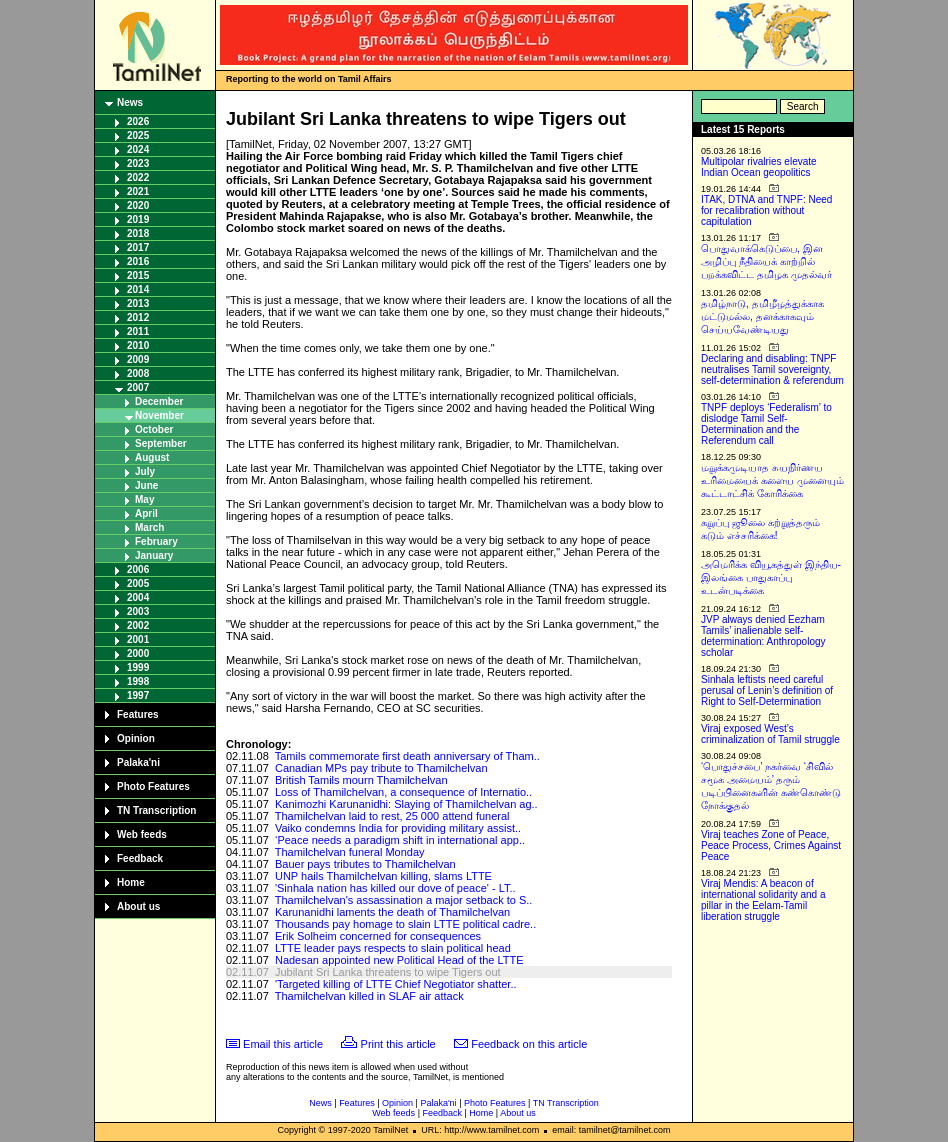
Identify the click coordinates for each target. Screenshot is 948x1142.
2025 (138, 135)
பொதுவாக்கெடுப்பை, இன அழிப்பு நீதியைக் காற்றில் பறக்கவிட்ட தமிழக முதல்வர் (766, 261)
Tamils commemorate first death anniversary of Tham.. (407, 756)
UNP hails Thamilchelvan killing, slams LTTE (383, 876)
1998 (138, 681)
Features (138, 714)
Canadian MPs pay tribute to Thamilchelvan (381, 768)
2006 (138, 569)
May (144, 499)
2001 (138, 639)
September (161, 443)
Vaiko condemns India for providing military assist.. (398, 828)
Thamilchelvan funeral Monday (350, 852)
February (156, 541)
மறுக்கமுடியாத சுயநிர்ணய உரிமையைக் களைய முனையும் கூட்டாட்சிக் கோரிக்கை (772, 480)
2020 (138, 205)
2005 (138, 583)
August (152, 457)
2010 (138, 345)
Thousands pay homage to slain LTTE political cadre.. (406, 924)
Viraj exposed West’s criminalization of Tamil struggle (770, 734)
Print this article (398, 1044)
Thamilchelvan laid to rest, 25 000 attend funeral (392, 816)
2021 (138, 191)
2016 (138, 261)
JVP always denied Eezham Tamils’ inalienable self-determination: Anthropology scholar (763, 636)
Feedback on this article (529, 1044)
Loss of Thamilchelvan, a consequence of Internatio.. (403, 792)
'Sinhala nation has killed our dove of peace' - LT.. (395, 888)
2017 (138, 247)
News (130, 102)
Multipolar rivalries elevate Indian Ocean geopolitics (759, 167)
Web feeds (142, 834)
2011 (138, 331)
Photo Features (153, 786)
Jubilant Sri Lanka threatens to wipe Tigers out (388, 972)
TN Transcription (156, 810)
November (159, 415)
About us (138, 906)
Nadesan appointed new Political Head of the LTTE (399, 960)
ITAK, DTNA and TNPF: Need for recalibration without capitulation (766, 210)
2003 (138, 611)
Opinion (136, 738)
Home (131, 882)
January (154, 555)
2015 (138, 275)
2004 (138, 597)
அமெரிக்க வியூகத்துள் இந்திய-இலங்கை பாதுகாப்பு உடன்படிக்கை (771, 577)
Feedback (140, 858)
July (145, 471)
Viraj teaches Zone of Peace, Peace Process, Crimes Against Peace (771, 845)
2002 (138, 625)
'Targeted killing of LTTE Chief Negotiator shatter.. (396, 984)
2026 (138, 121)
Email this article (283, 1044)
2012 (138, 317)
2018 (138, 233)
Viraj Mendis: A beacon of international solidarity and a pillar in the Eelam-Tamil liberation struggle (763, 900)
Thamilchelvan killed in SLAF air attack (369, 996)
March (149, 527)
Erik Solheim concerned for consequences (378, 936)
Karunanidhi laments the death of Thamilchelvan (392, 912)
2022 (138, 177)
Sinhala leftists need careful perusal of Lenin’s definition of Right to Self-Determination (767, 690)
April (146, 513)
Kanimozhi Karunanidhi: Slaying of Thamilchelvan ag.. (406, 804)
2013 (138, 303)
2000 (138, 653)
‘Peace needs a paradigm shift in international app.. (400, 840)
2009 (138, 359)
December (159, 401)
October (154, 429)
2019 (138, 219)
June (146, 485)
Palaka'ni (138, 762)
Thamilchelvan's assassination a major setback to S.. (404, 900)
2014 (138, 289)
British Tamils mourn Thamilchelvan (361, 780)
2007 (138, 387)
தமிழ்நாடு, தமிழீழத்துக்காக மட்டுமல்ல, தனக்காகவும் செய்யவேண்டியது (762, 316)
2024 (138, 149)
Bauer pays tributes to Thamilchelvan (365, 864)
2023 (138, 163)
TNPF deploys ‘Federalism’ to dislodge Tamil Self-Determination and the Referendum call (766, 424)
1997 (138, 695)
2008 (138, 373)
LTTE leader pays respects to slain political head (393, 948)
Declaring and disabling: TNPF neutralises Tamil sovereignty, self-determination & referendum (772, 369)
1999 (138, 667)
